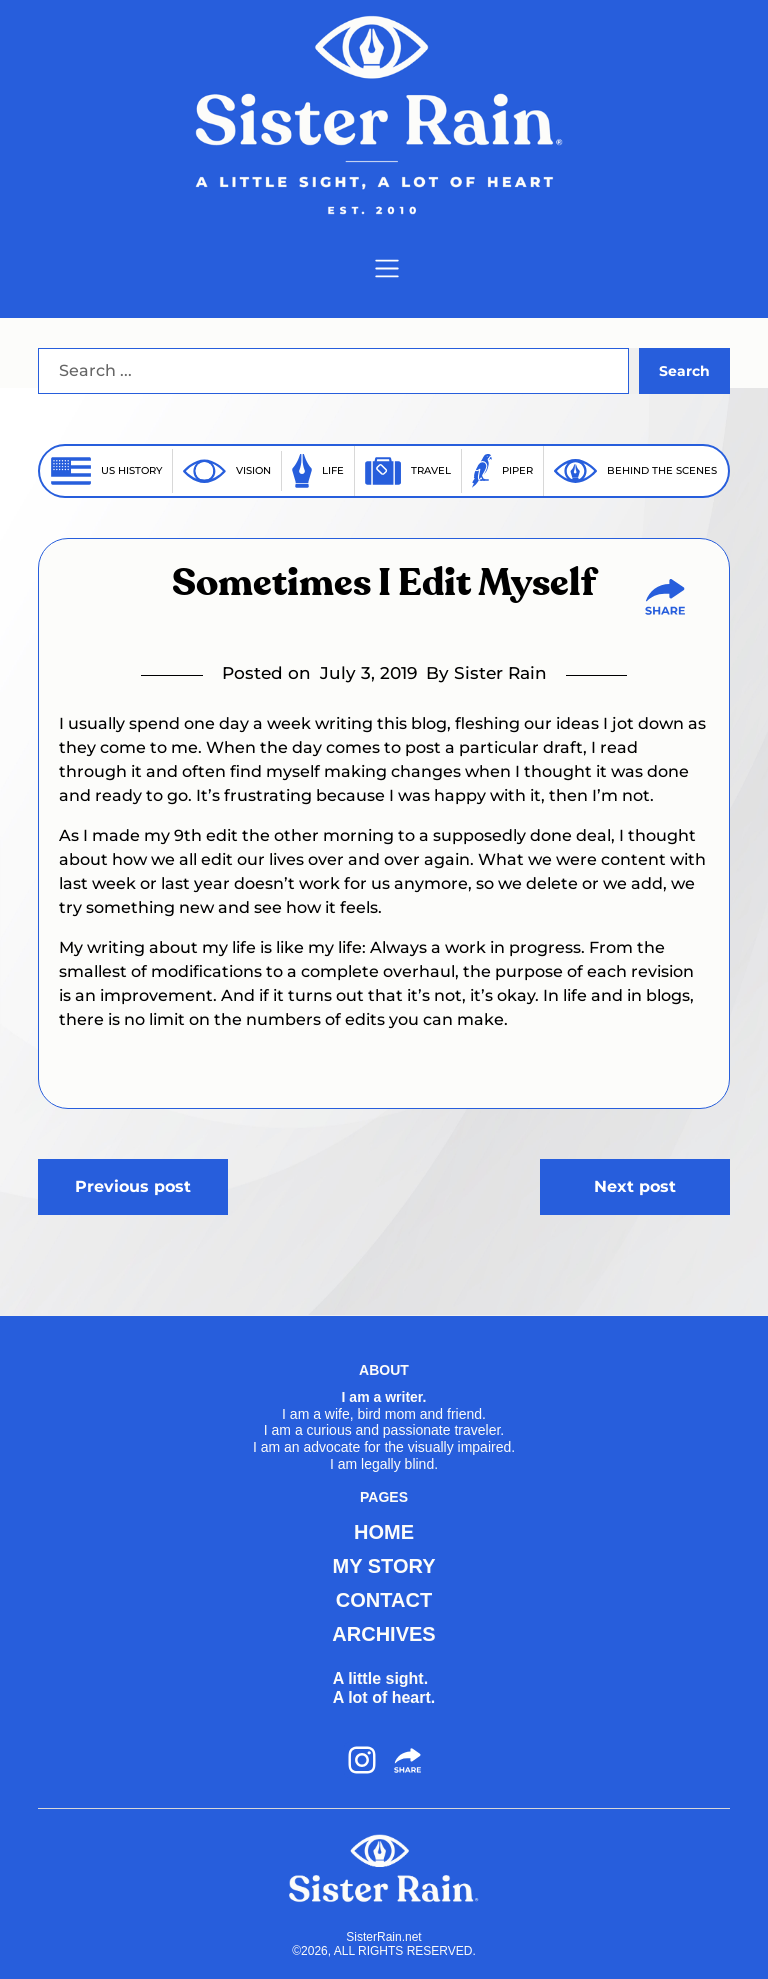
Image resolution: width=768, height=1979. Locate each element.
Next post (635, 1186)
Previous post (133, 1186)
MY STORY (384, 1566)
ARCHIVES (383, 1634)
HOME (384, 1532)
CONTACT (384, 1600)
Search (684, 371)
